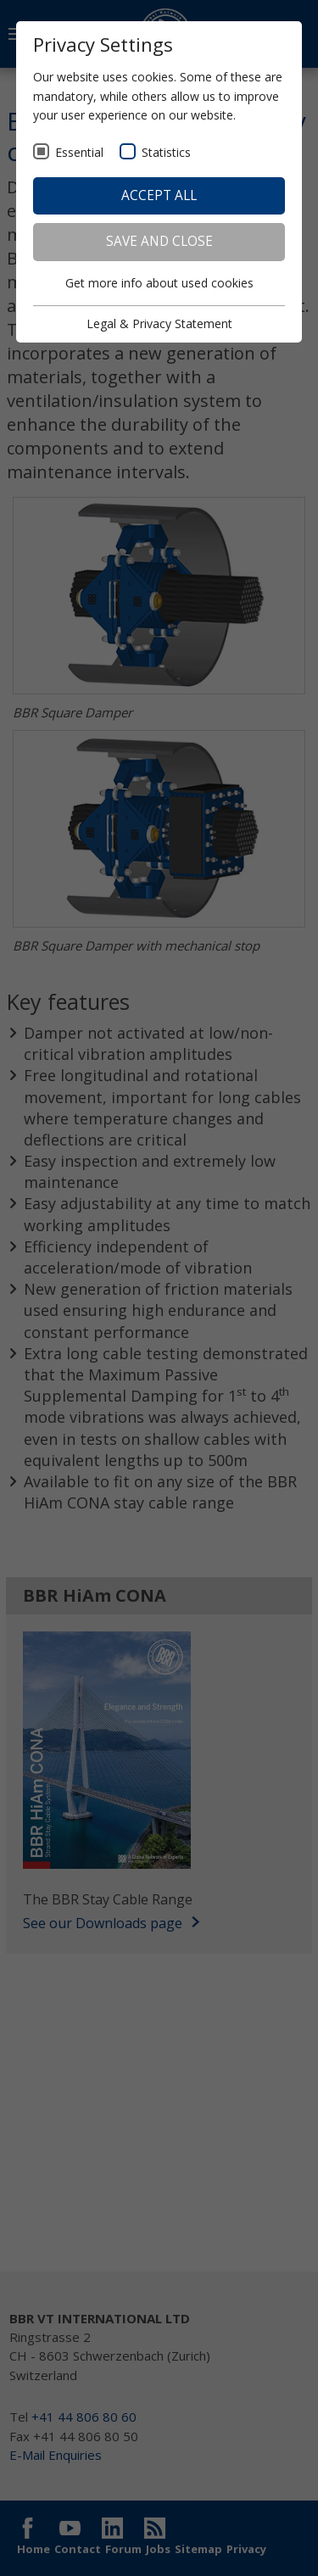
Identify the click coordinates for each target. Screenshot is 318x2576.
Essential (79, 152)
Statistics (166, 152)
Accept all (159, 195)
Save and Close (159, 241)
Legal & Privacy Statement (159, 323)
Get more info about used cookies (159, 283)
